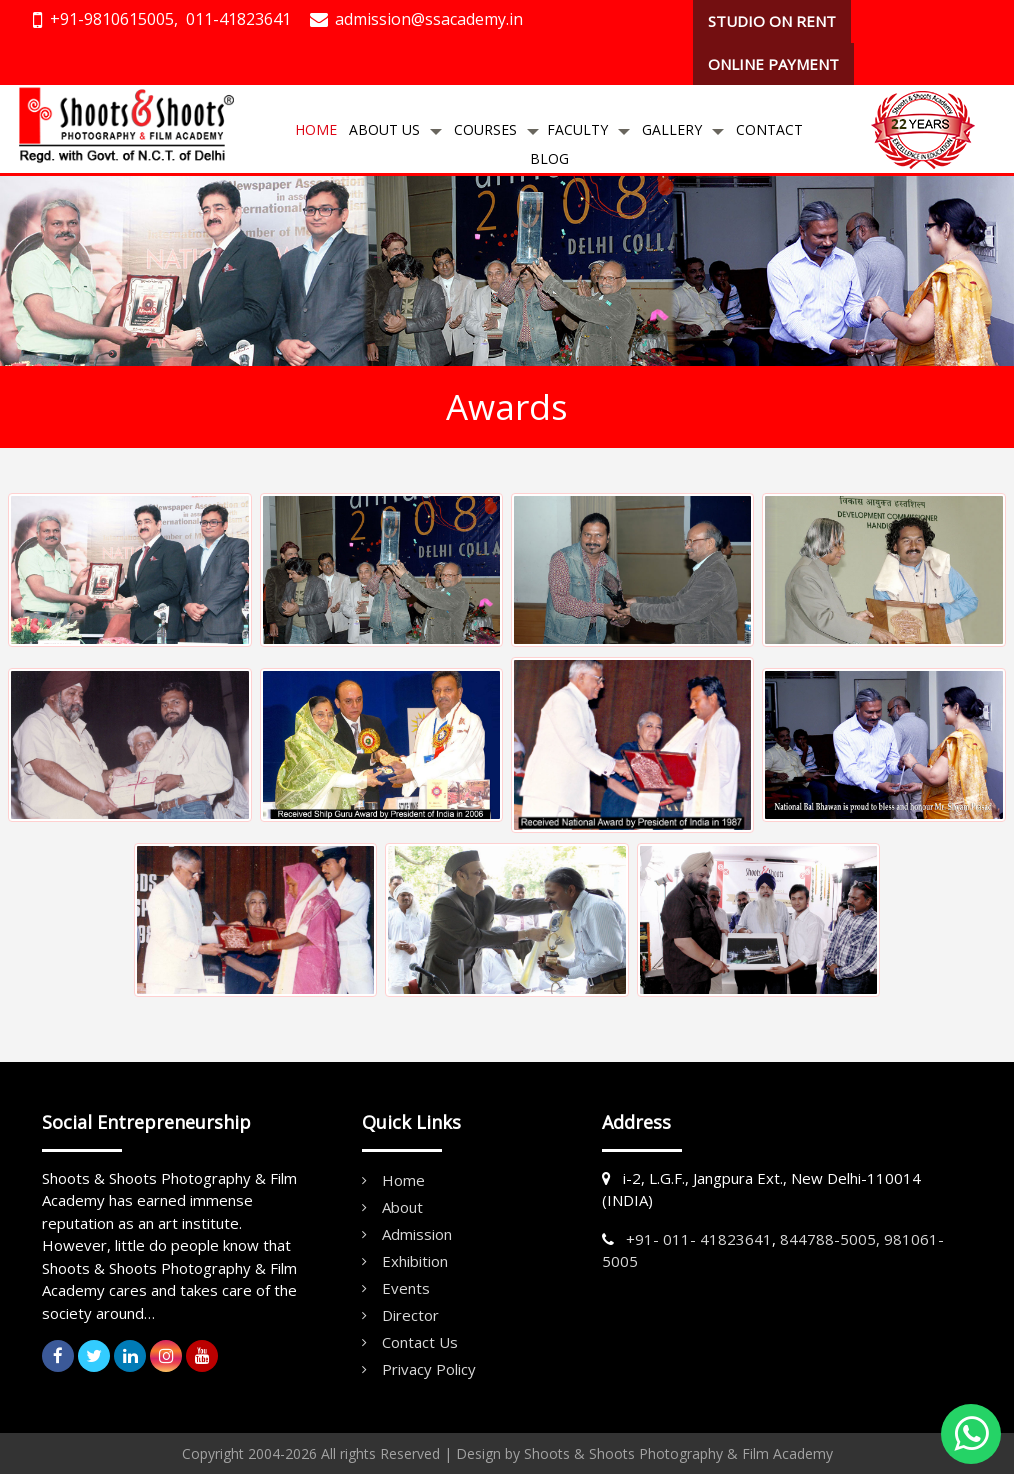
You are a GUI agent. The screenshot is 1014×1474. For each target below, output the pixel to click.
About (402, 1207)
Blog (549, 158)
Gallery (672, 129)
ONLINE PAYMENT (773, 64)
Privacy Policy (429, 1369)
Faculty (577, 129)
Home (316, 129)
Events (406, 1288)
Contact (769, 129)
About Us (384, 129)
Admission (417, 1234)
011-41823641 (238, 19)
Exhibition (415, 1261)
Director (410, 1315)
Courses (485, 129)
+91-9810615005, (114, 19)
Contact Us (420, 1342)
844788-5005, (830, 1239)
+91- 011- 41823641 (699, 1239)
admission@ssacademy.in (429, 19)
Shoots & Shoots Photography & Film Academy (678, 1453)
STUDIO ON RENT (772, 21)
